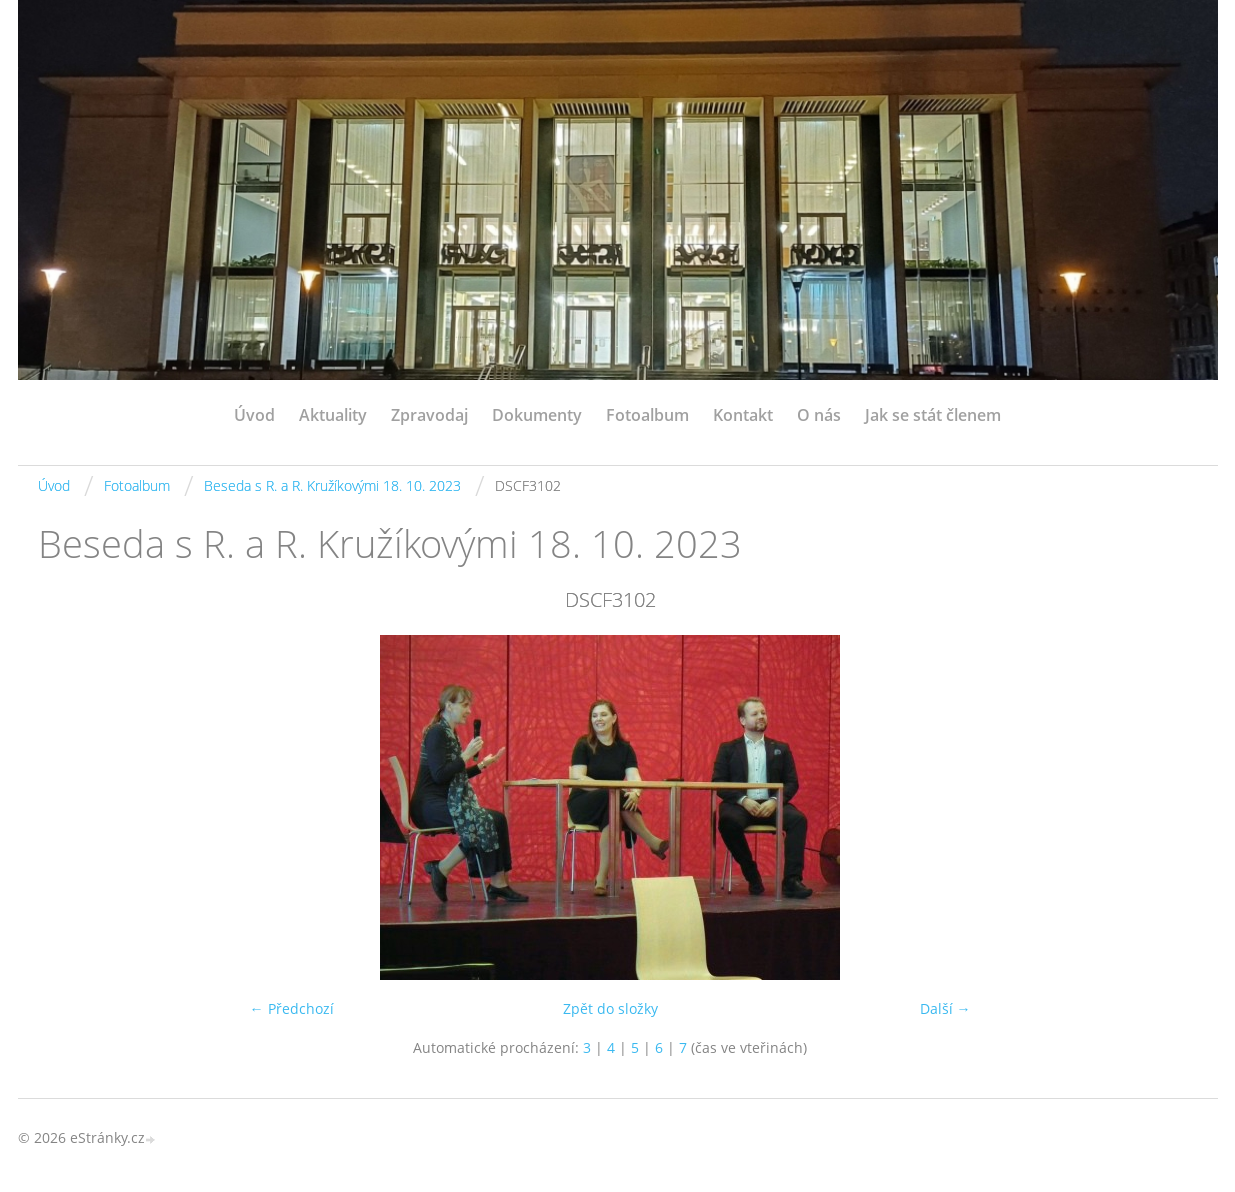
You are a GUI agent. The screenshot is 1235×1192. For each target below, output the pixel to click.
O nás (819, 415)
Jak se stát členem (933, 415)
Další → (945, 1008)
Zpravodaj (429, 415)
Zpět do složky (610, 1008)
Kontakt (743, 415)
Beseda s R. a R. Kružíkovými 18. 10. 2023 (332, 485)
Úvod (254, 415)
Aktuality (333, 415)
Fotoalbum (647, 415)
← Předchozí (292, 1008)
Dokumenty (537, 415)
